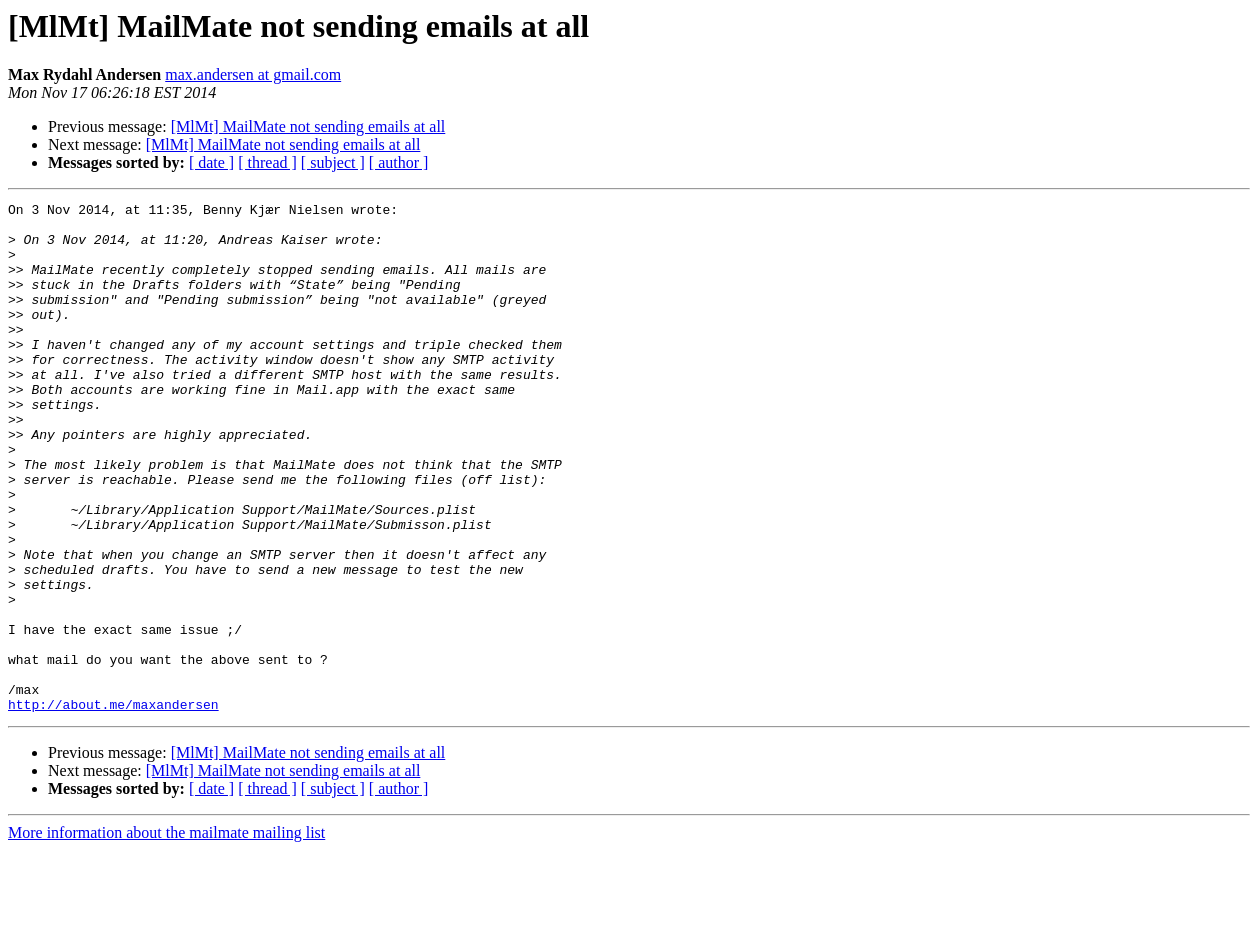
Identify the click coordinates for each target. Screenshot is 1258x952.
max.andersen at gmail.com (253, 74)
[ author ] (399, 162)
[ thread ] (267, 162)
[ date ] (211, 162)
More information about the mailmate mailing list (166, 934)
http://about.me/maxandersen (113, 806)
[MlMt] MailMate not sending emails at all (308, 126)
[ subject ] (333, 162)
